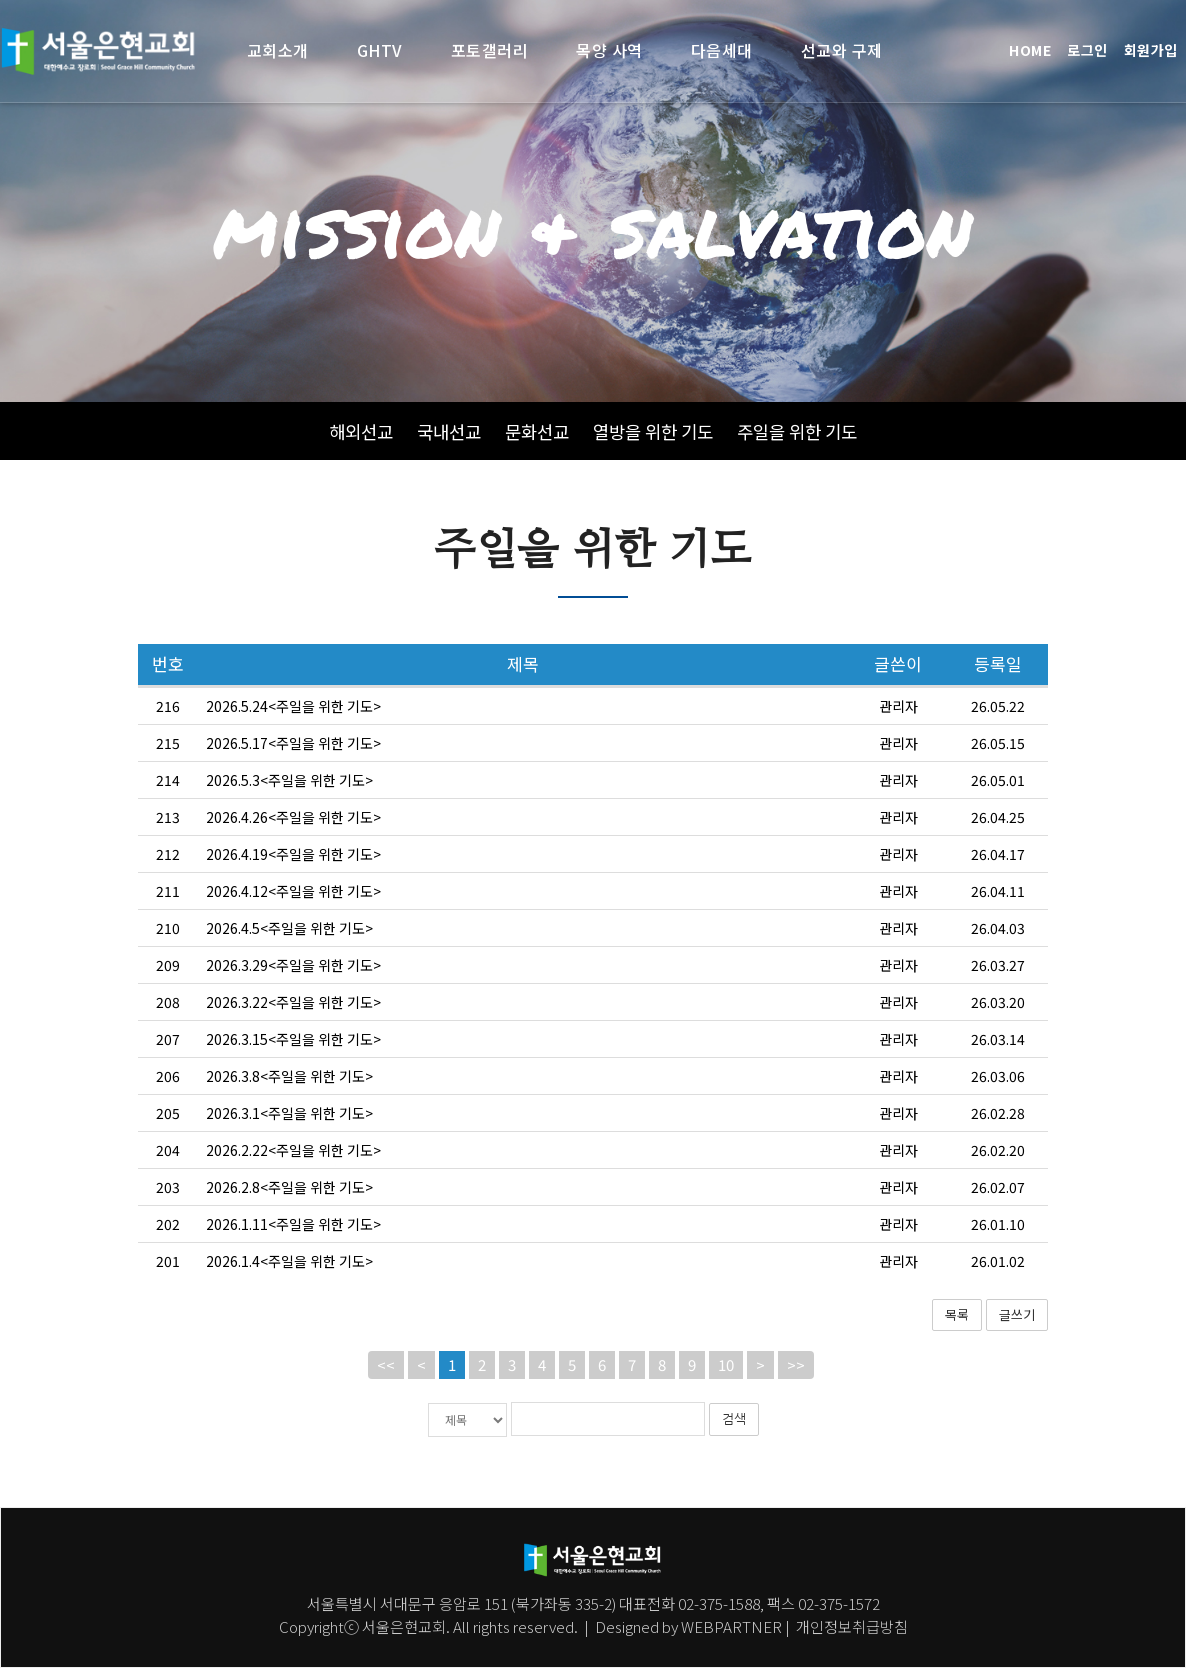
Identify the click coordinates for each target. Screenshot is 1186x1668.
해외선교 (361, 431)
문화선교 (537, 431)
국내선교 (449, 431)
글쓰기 (1017, 1356)
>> (796, 1407)
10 (726, 1407)
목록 (957, 1356)
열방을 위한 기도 (653, 431)
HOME (1030, 50)
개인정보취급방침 (850, 1626)
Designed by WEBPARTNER (688, 1626)
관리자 (898, 748)
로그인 (1087, 50)
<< (386, 1407)
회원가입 (1151, 50)
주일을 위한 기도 (797, 431)
